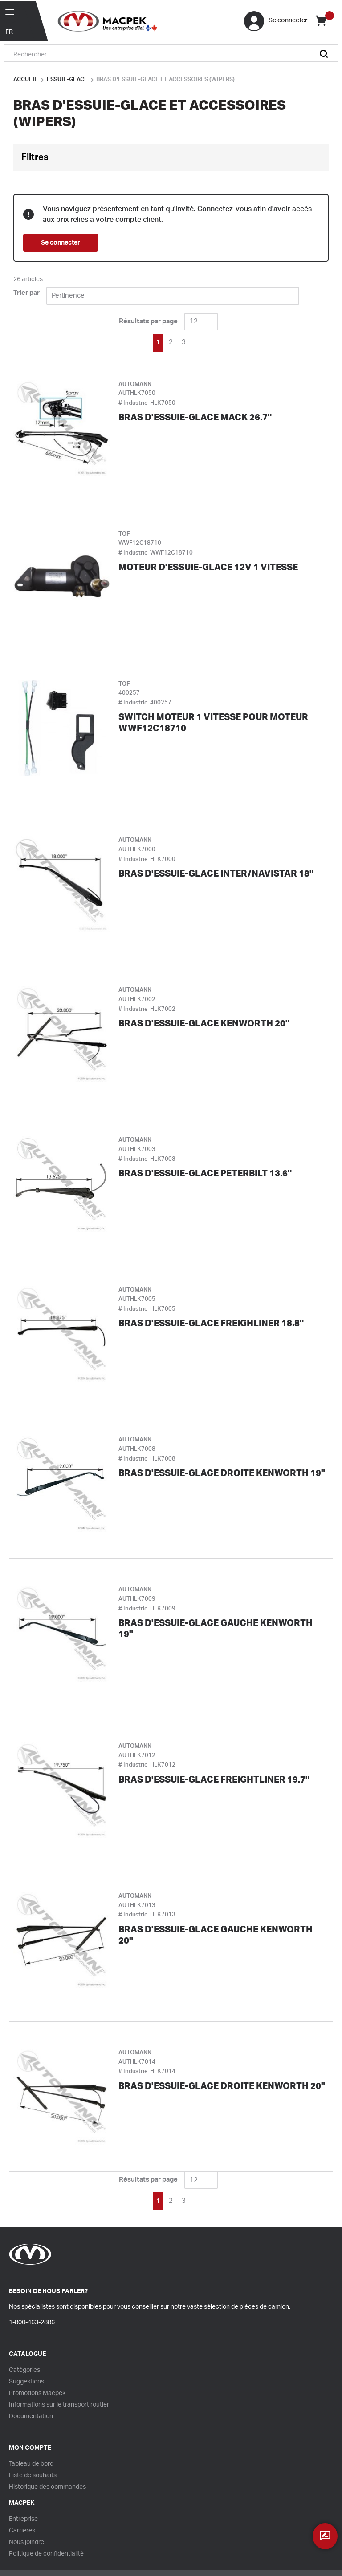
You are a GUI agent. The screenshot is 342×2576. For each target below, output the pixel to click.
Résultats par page (148, 321)
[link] (133, 342)
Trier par (26, 293)
